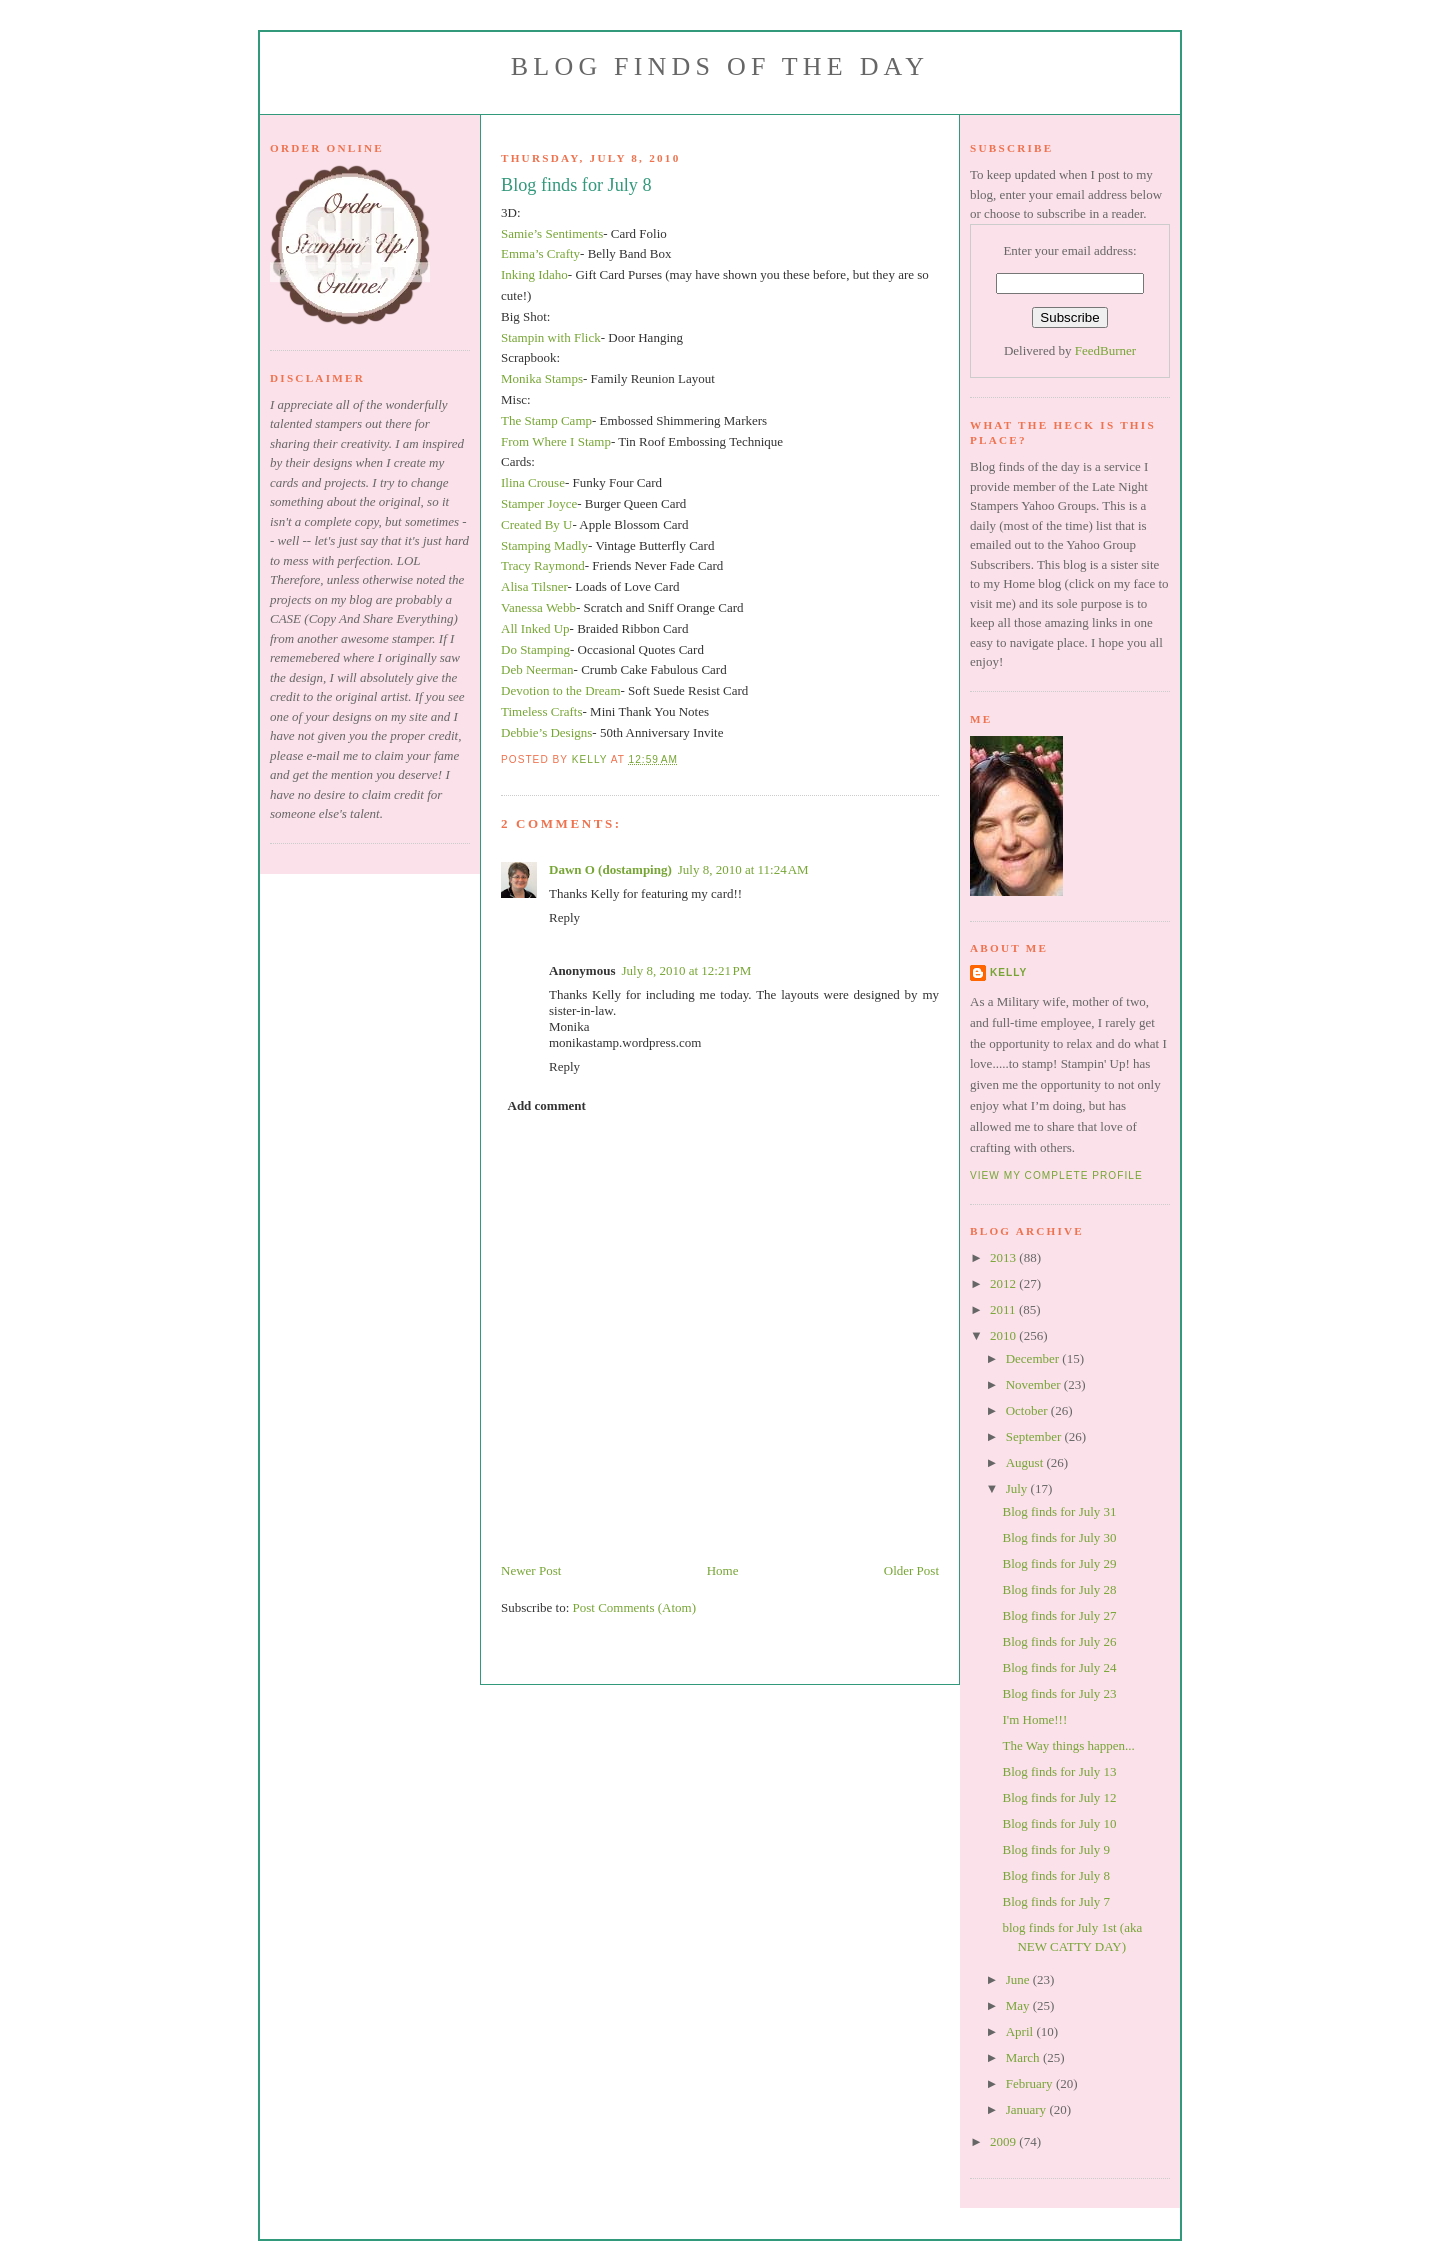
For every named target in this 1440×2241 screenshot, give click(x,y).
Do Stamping (535, 649)
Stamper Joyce (539, 503)
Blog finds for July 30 (1059, 1537)
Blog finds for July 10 (1059, 1823)
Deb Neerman (537, 669)
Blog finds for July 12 (1059, 1797)
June (1019, 1979)
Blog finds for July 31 (1059, 1511)
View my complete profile (1056, 1175)
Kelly (1008, 972)
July (1018, 1488)
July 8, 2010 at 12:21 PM (686, 970)
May (1019, 2005)
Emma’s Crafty (540, 253)
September (1035, 1436)
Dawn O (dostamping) (610, 869)
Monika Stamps (542, 378)
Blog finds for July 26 (1059, 1641)
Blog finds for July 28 (1059, 1589)
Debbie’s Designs (546, 732)
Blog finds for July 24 (1059, 1667)
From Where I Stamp (556, 441)
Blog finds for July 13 (1059, 1771)
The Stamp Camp (546, 420)
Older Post (911, 1570)
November (1035, 1384)
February (1031, 2083)
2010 (1004, 1335)
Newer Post (531, 1570)
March (1024, 2057)
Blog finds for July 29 (1059, 1563)
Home (723, 1570)
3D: (511, 212)
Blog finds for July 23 (1059, 1693)
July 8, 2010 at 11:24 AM (743, 869)
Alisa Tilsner (534, 586)
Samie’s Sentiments (552, 233)
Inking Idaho (534, 274)
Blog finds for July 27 (1059, 1615)
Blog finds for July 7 (1056, 1901)
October (1028, 1410)
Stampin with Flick (551, 337)
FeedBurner (1105, 350)
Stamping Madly (544, 545)
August (1026, 1462)
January (1028, 2109)
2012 (1004, 1283)
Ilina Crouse (533, 482)
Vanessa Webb (538, 607)
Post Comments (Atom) (635, 1607)
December (1034, 1358)
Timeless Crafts (542, 711)
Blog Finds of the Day (720, 66)
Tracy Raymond (543, 565)
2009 (1004, 2141)
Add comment (547, 1105)
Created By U (536, 524)
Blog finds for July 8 (1056, 1875)
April (1021, 2031)
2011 (1004, 1309)
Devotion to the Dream (561, 690)
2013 (1004, 1257)
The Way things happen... (1068, 1745)
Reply (564, 917)
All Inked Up (535, 628)
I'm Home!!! (1034, 1719)
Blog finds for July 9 (1056, 1849)
